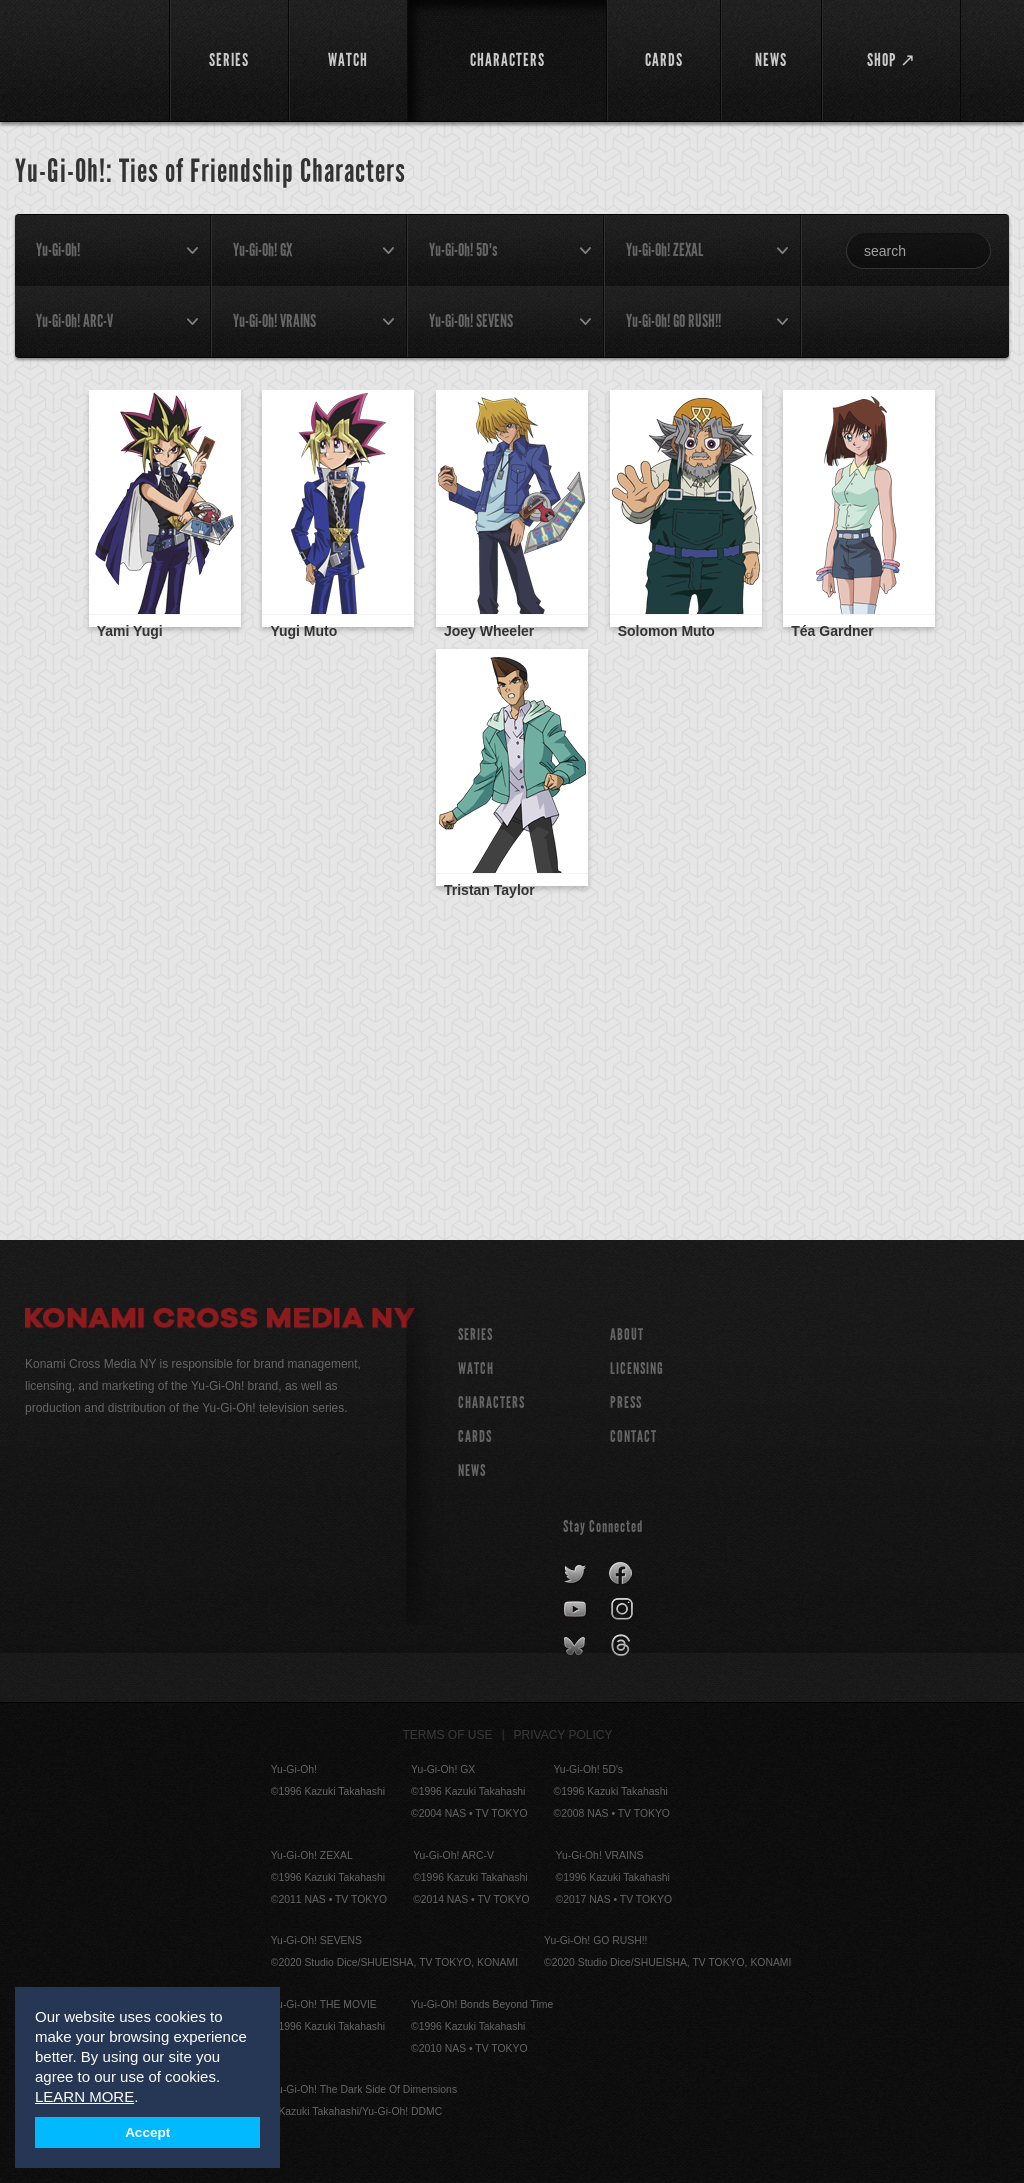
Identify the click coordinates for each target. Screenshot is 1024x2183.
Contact (633, 1436)
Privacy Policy (563, 1735)
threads (623, 1646)
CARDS (475, 1436)
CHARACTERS (491, 1402)
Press (626, 1402)
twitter (575, 1574)
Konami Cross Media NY (220, 1321)
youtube (576, 1610)
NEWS (472, 1470)
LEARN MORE (84, 2096)
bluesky (576, 1646)
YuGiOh (86, 60)
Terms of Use (448, 1735)
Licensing (637, 1368)
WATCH (476, 1368)
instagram (623, 1610)
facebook (621, 1574)
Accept (147, 2132)
